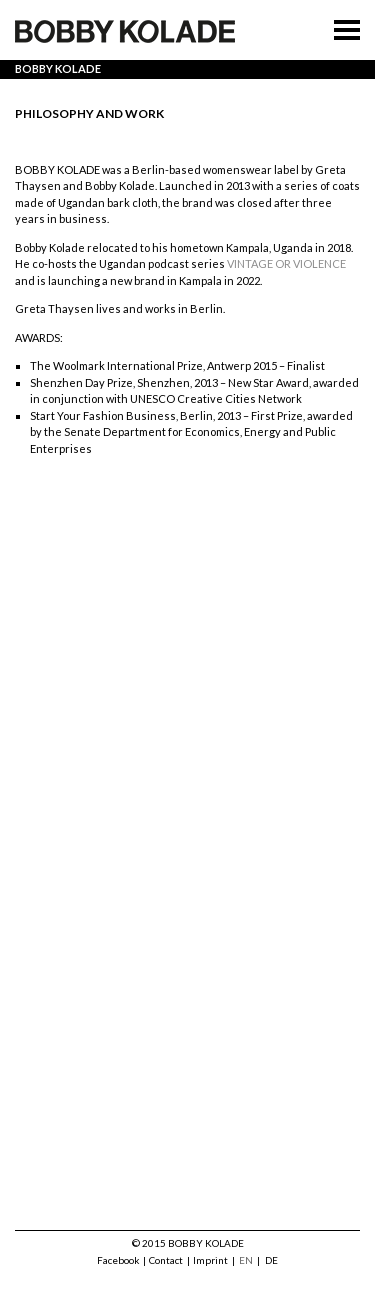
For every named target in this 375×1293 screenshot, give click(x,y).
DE (271, 1260)
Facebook (118, 1260)
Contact (166, 1260)
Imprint (210, 1260)
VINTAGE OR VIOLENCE (286, 263)
